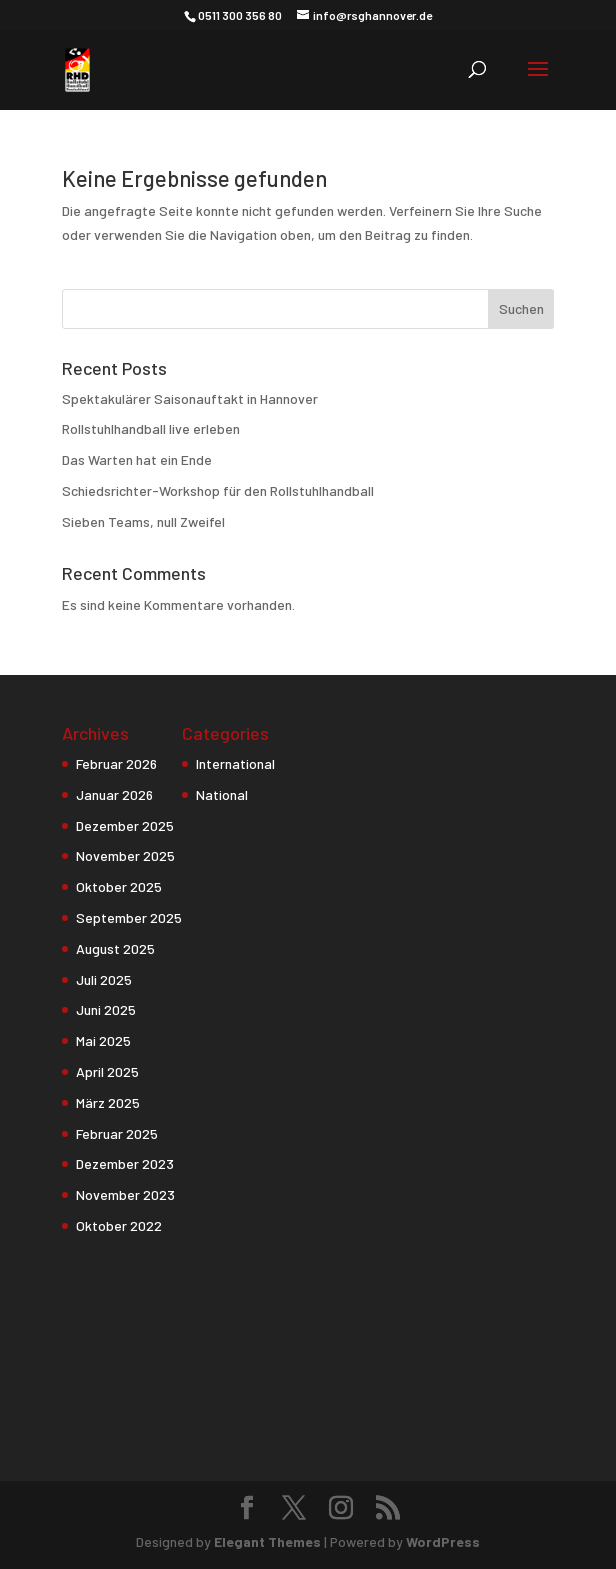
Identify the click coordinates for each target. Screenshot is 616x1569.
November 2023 (125, 1194)
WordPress (443, 1541)
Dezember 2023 (125, 1163)
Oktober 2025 (119, 886)
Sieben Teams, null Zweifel (143, 521)
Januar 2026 (114, 794)
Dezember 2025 (125, 825)
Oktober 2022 (119, 1225)
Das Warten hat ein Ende (137, 459)
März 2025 (108, 1102)
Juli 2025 (104, 979)
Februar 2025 (117, 1133)
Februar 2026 (116, 763)
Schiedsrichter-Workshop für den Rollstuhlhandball (218, 490)
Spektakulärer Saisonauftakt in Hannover (190, 398)
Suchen (521, 308)
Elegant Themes (267, 1541)
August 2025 (115, 948)
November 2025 (125, 855)
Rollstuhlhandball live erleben (151, 428)
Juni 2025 (106, 1009)
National (222, 794)
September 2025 (129, 917)
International (235, 763)
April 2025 (107, 1071)
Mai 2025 (103, 1040)
